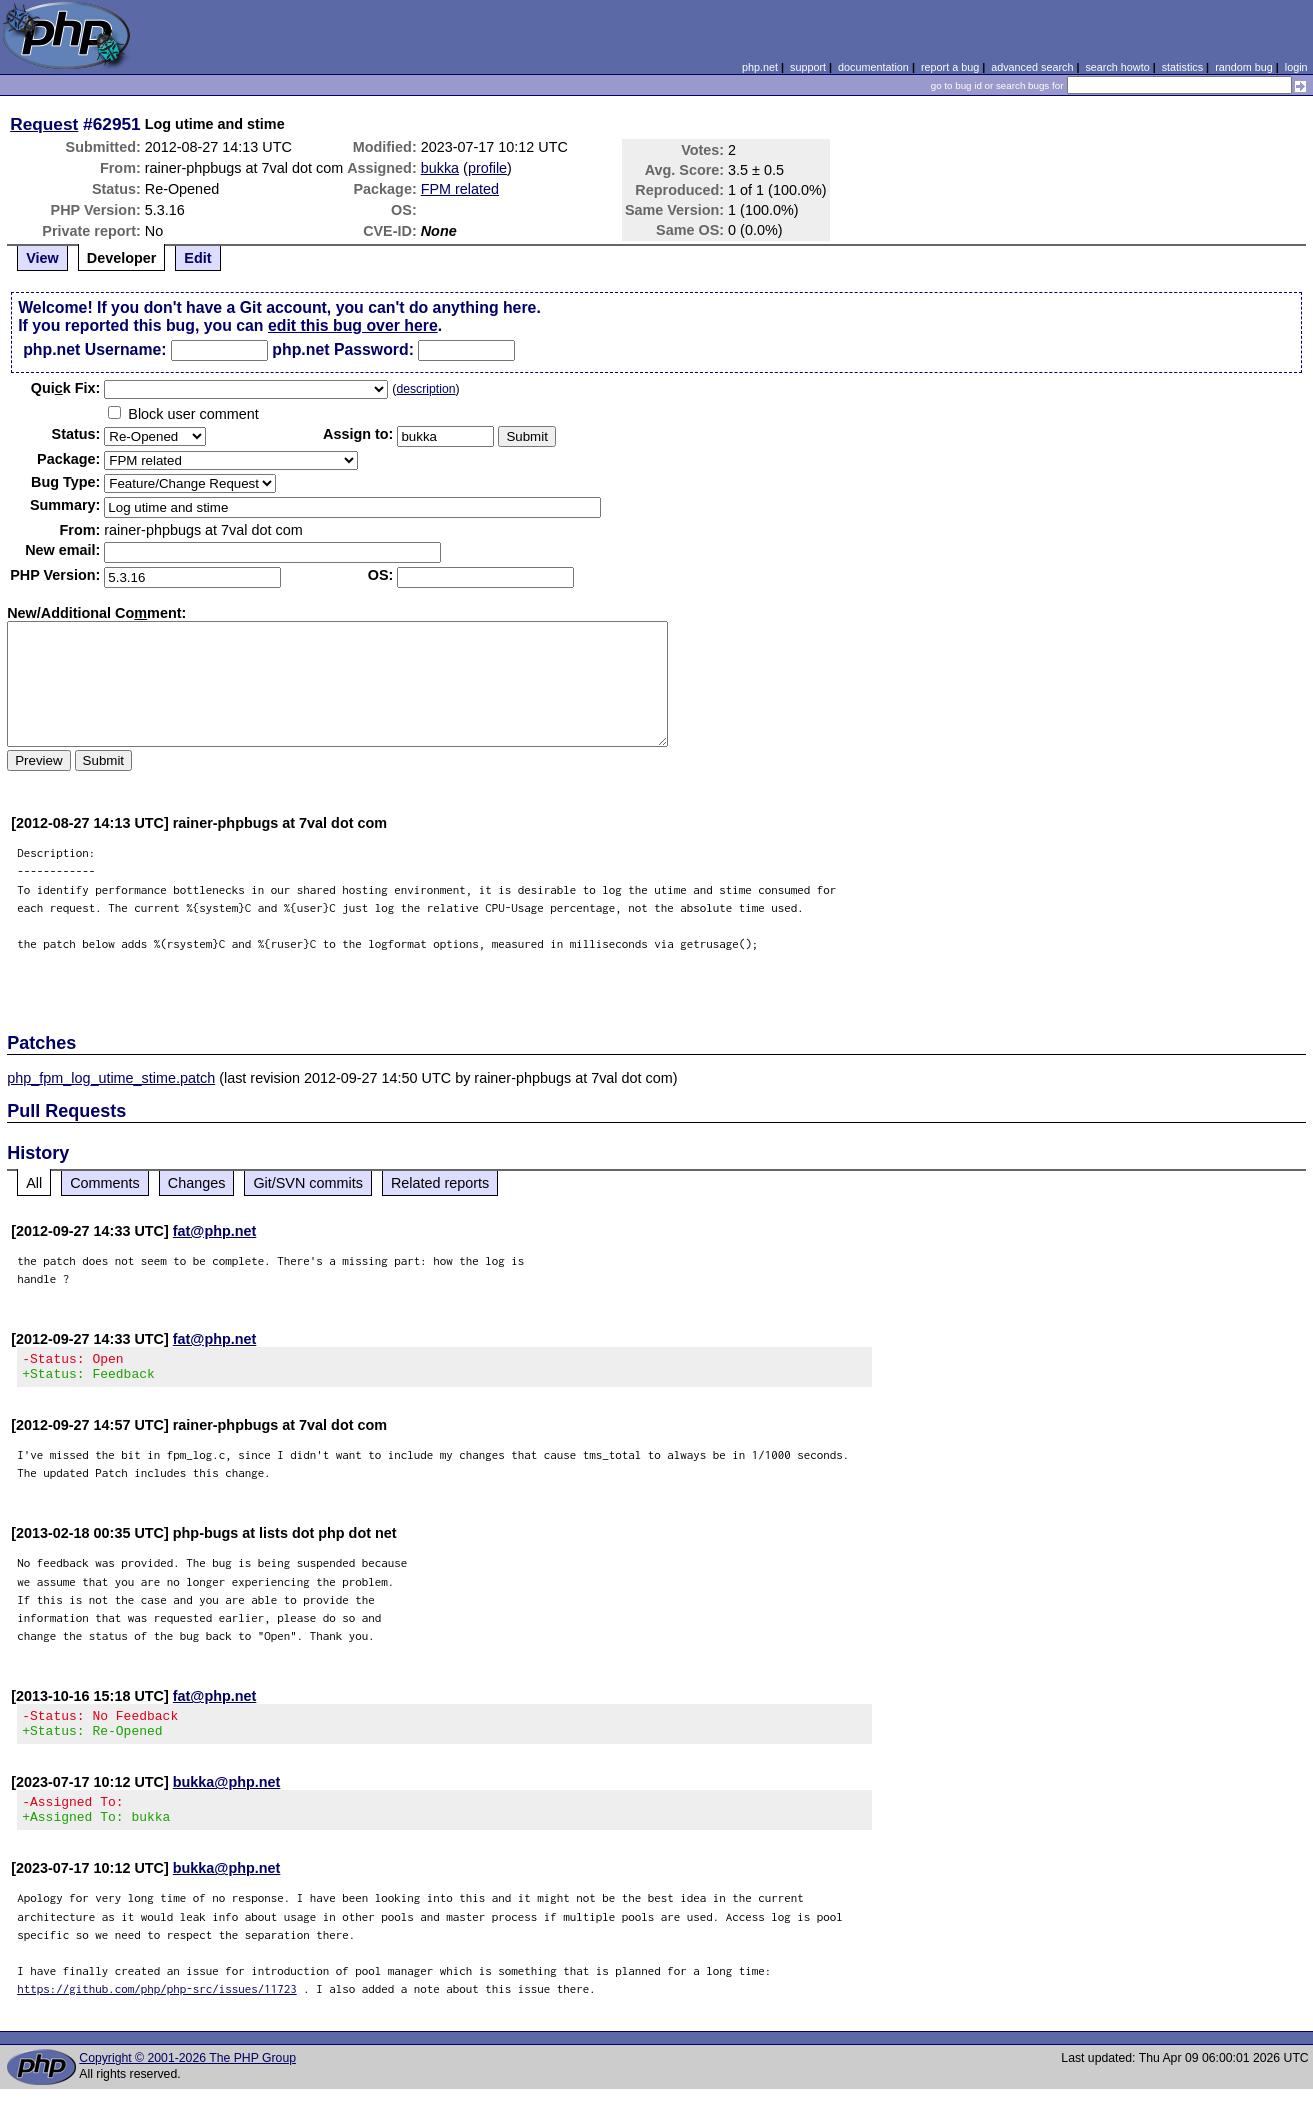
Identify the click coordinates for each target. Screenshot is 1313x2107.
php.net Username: (94, 349)
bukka (440, 168)
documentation (873, 67)
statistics (1182, 67)
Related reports (440, 1183)
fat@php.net (215, 1231)
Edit (197, 258)
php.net (760, 67)
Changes (197, 1183)
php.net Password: (343, 349)
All (34, 1183)
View (42, 258)
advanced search (1032, 67)
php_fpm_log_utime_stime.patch (111, 1078)
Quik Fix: (66, 388)
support (808, 67)
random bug (1244, 67)
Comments (105, 1183)
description (425, 389)
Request (44, 124)
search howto (1117, 67)
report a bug (950, 67)
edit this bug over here (353, 325)
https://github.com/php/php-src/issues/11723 (157, 2006)
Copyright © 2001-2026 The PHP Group (187, 2076)
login (1296, 67)
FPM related (460, 189)
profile (487, 168)
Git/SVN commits (308, 1183)
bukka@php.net (227, 1794)
